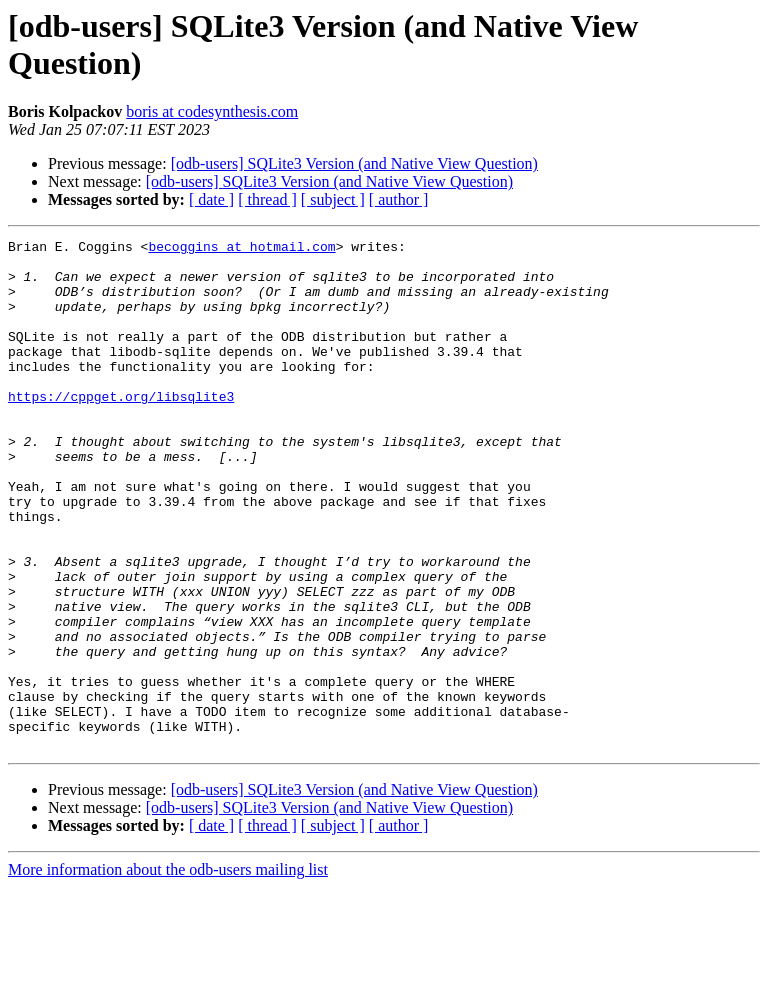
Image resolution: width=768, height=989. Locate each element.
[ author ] (399, 199)
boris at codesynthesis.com (212, 111)
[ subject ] (333, 199)
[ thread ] (267, 199)
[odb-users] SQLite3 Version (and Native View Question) (354, 163)
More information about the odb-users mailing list (168, 971)
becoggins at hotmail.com (241, 249)
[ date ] (211, 199)
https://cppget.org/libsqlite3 (121, 429)
